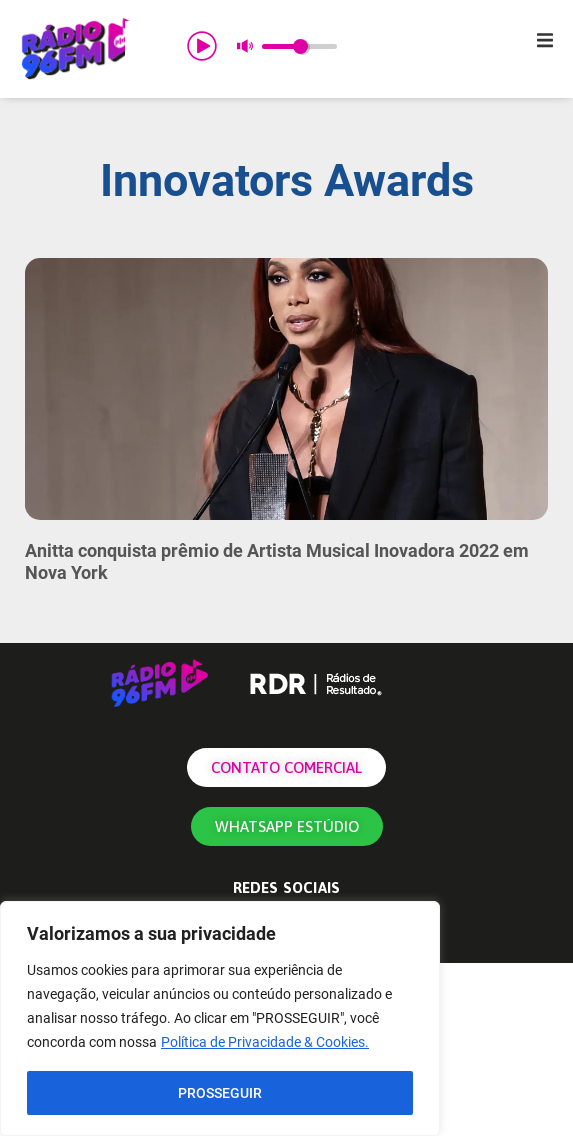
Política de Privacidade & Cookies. (265, 1043)
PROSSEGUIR (220, 1093)
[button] (545, 40)
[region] (220, 1019)
